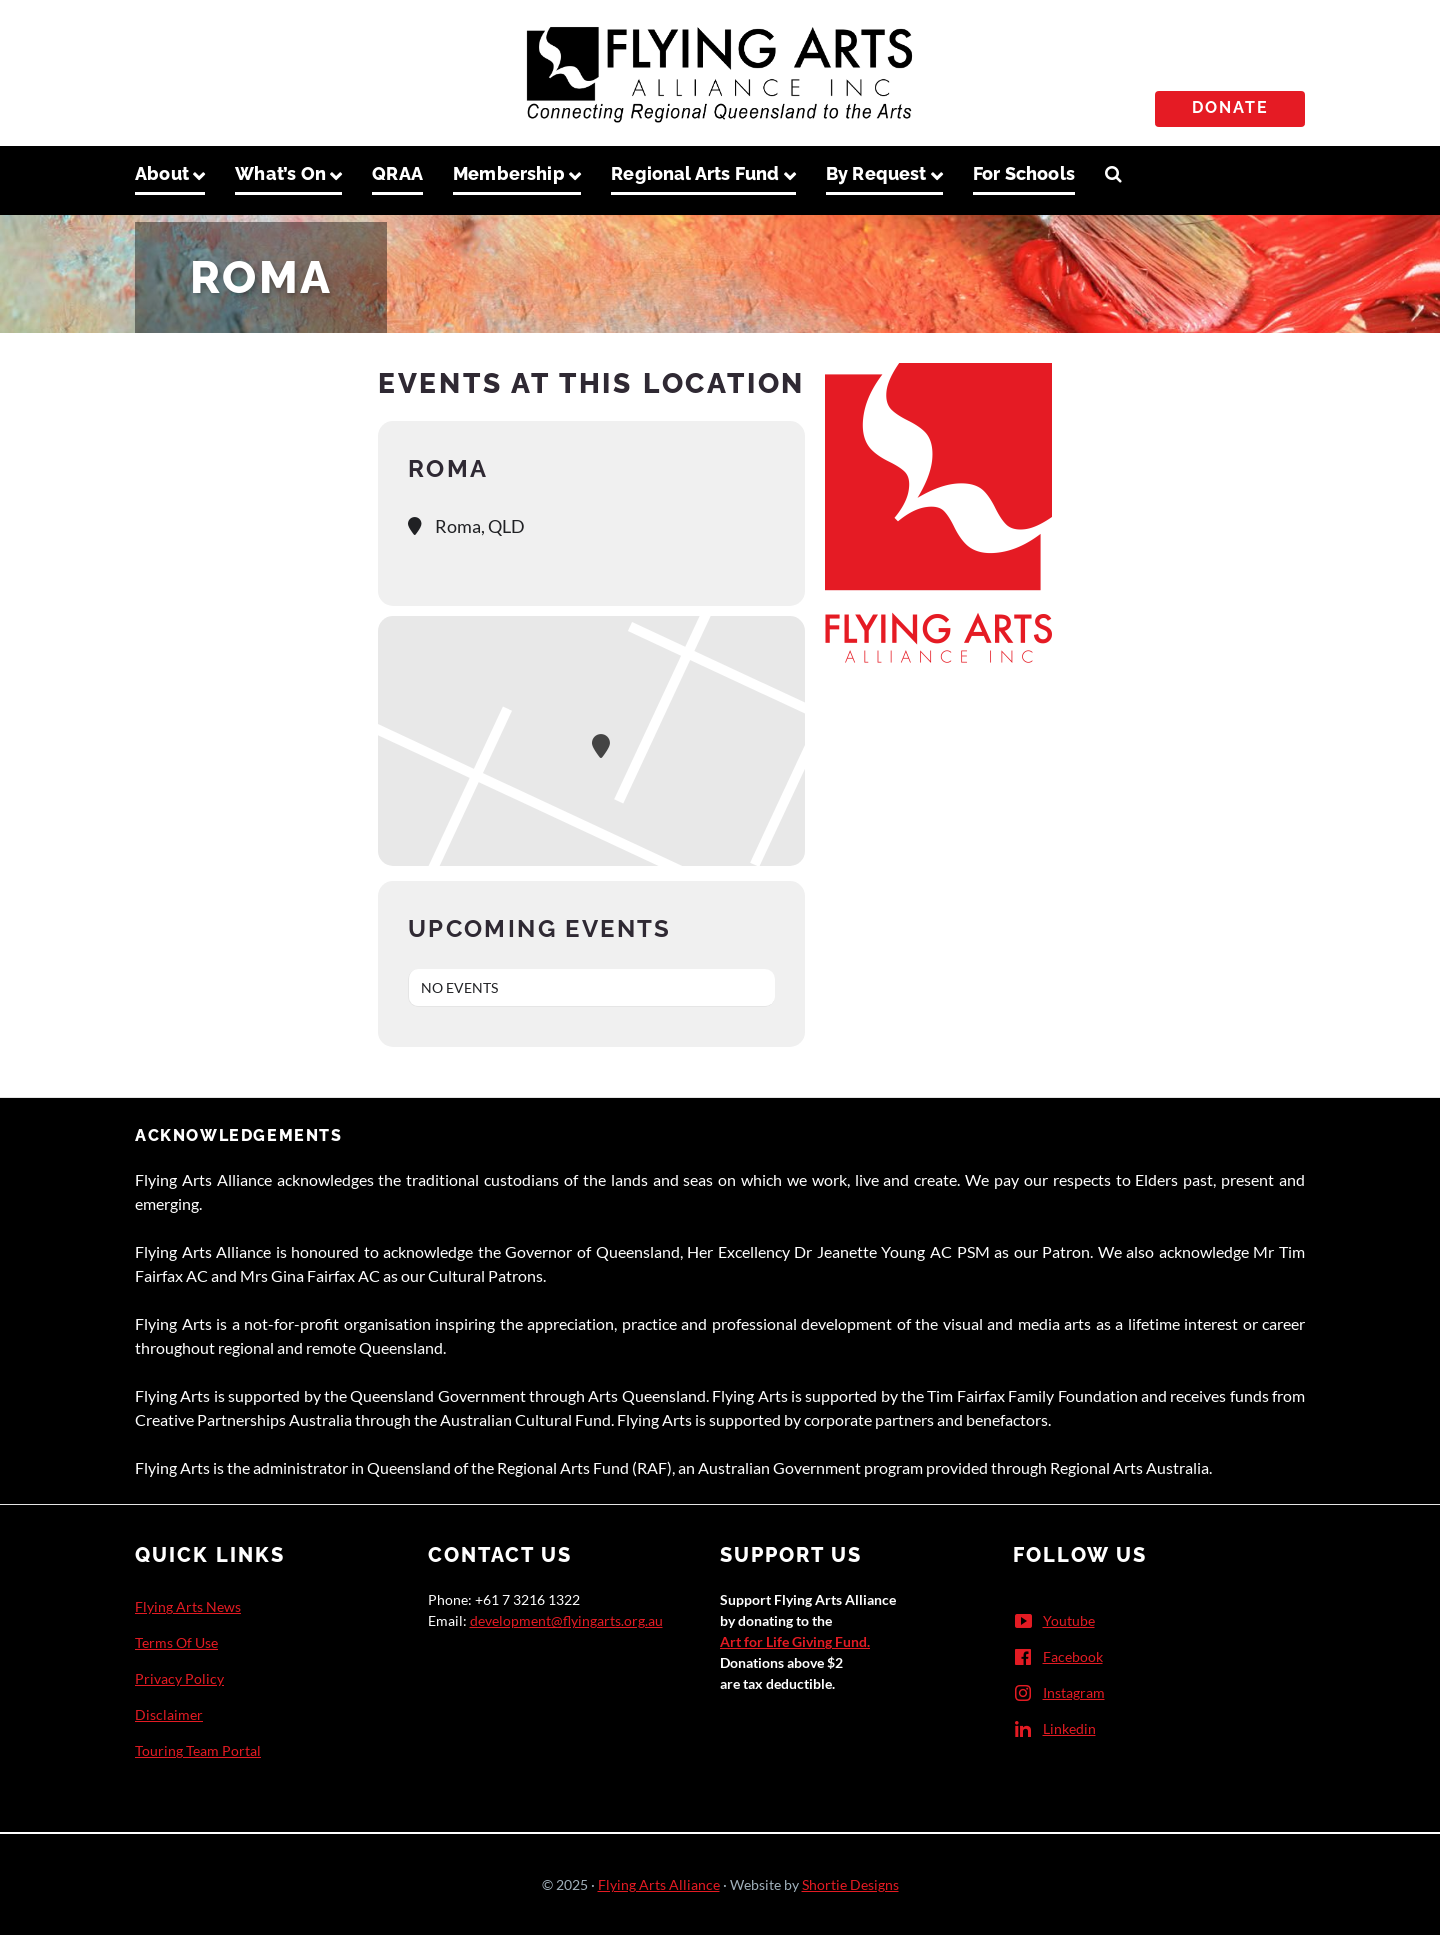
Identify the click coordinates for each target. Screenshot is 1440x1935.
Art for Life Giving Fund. (795, 1641)
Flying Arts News (188, 1606)
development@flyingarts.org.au (566, 1620)
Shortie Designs (850, 1884)
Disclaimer (169, 1714)
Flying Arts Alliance (659, 1884)
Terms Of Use (176, 1642)
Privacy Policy (179, 1678)
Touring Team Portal (198, 1750)
